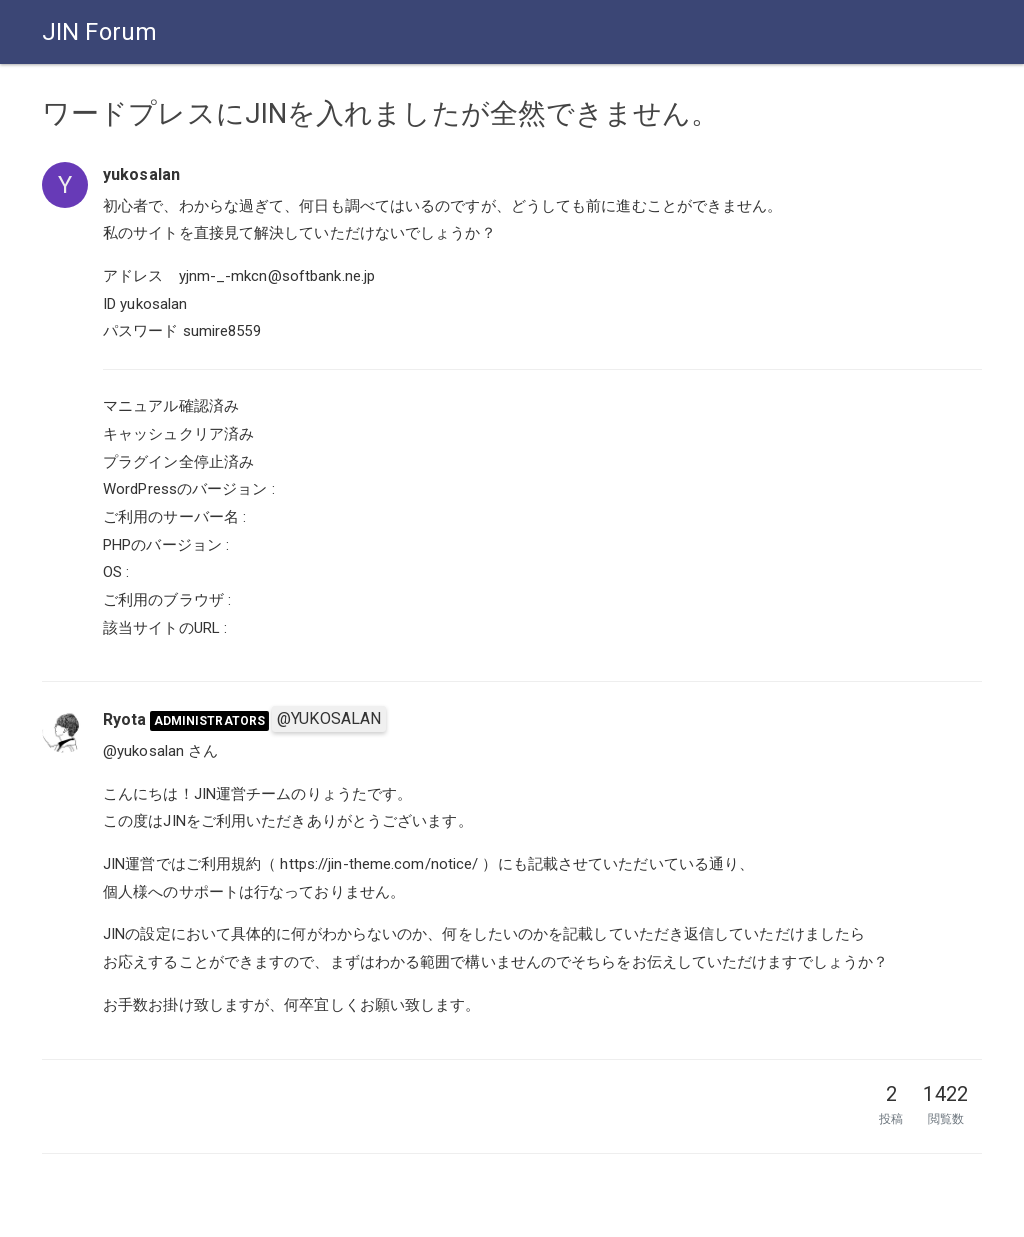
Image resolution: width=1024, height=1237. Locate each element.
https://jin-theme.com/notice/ (379, 864)
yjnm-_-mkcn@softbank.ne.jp (277, 276)
